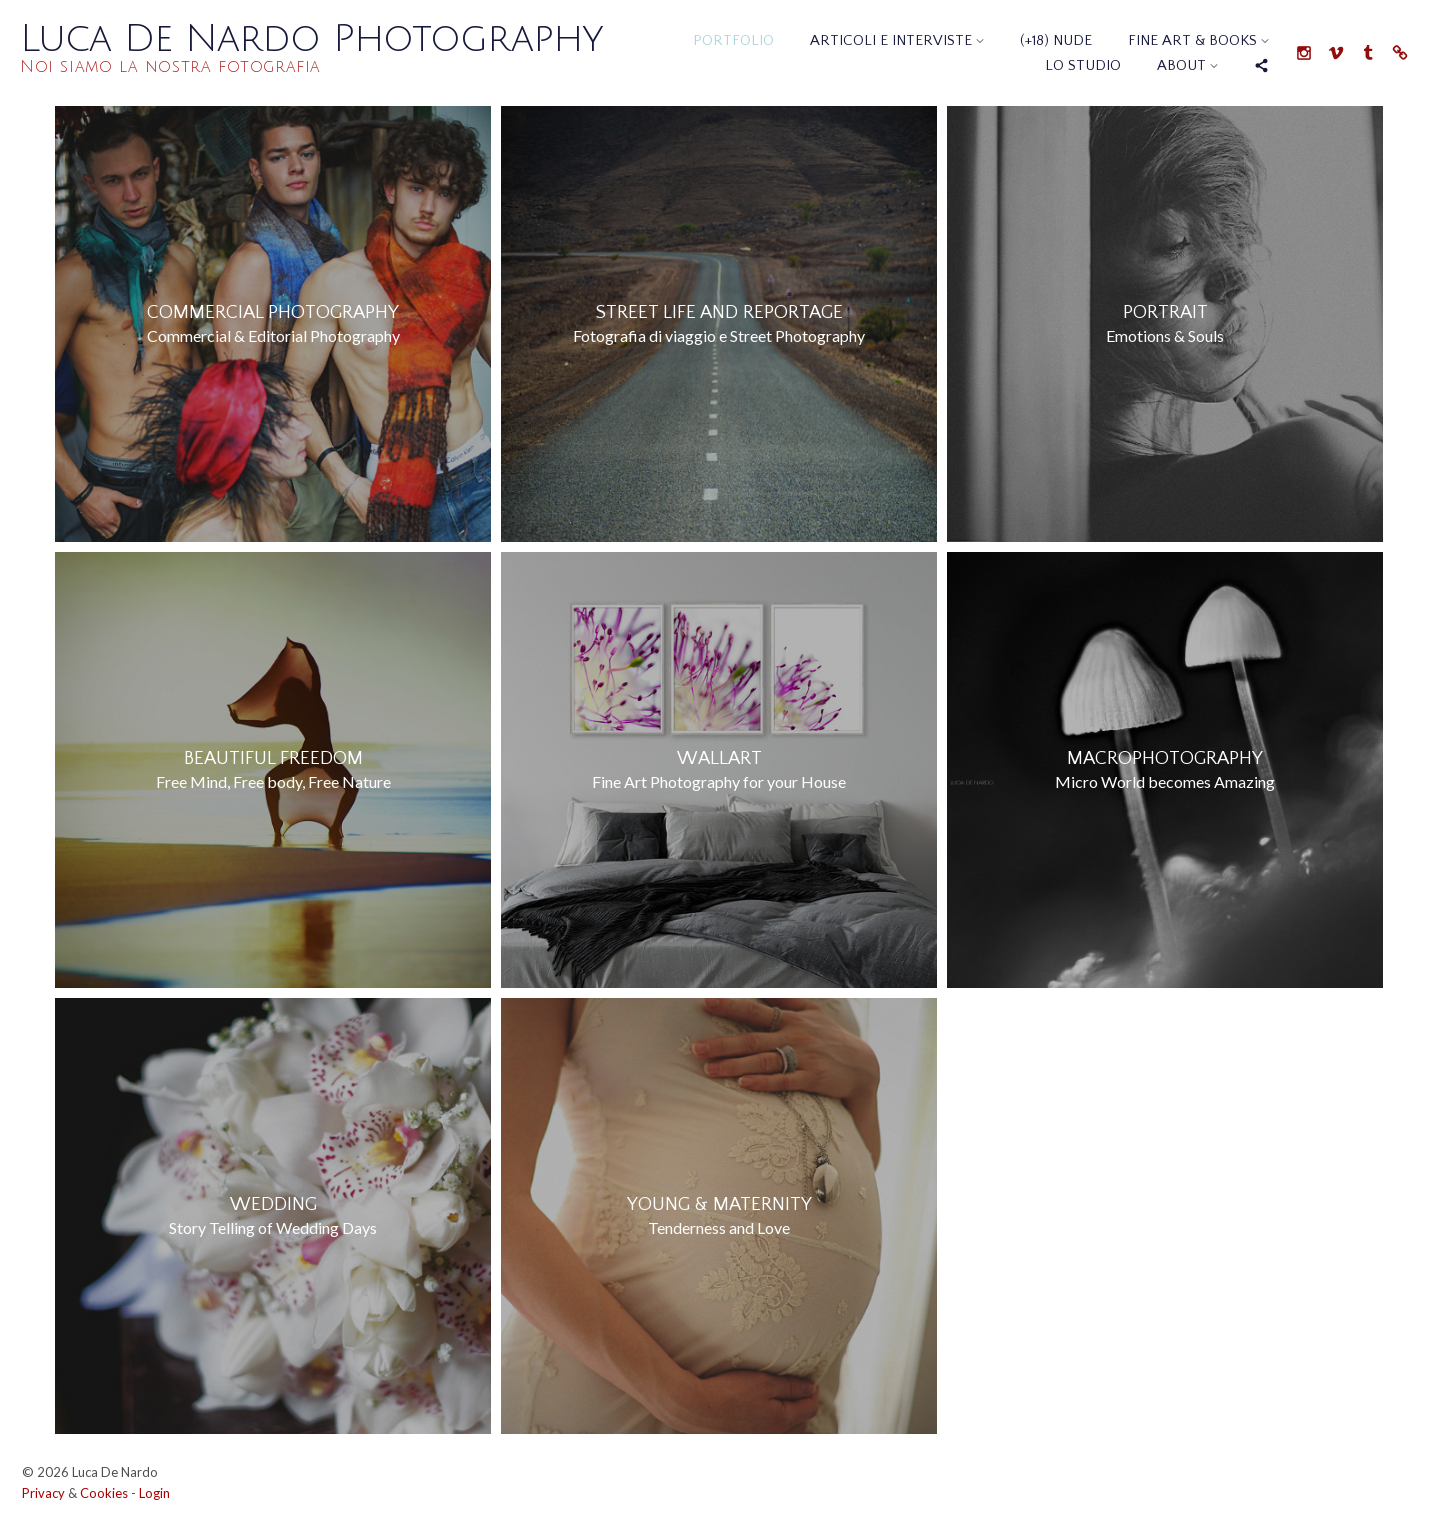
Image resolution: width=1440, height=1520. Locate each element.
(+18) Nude (1056, 40)
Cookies (104, 1493)
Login (154, 1493)
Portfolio (733, 40)
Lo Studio (1083, 65)
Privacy (43, 1493)
